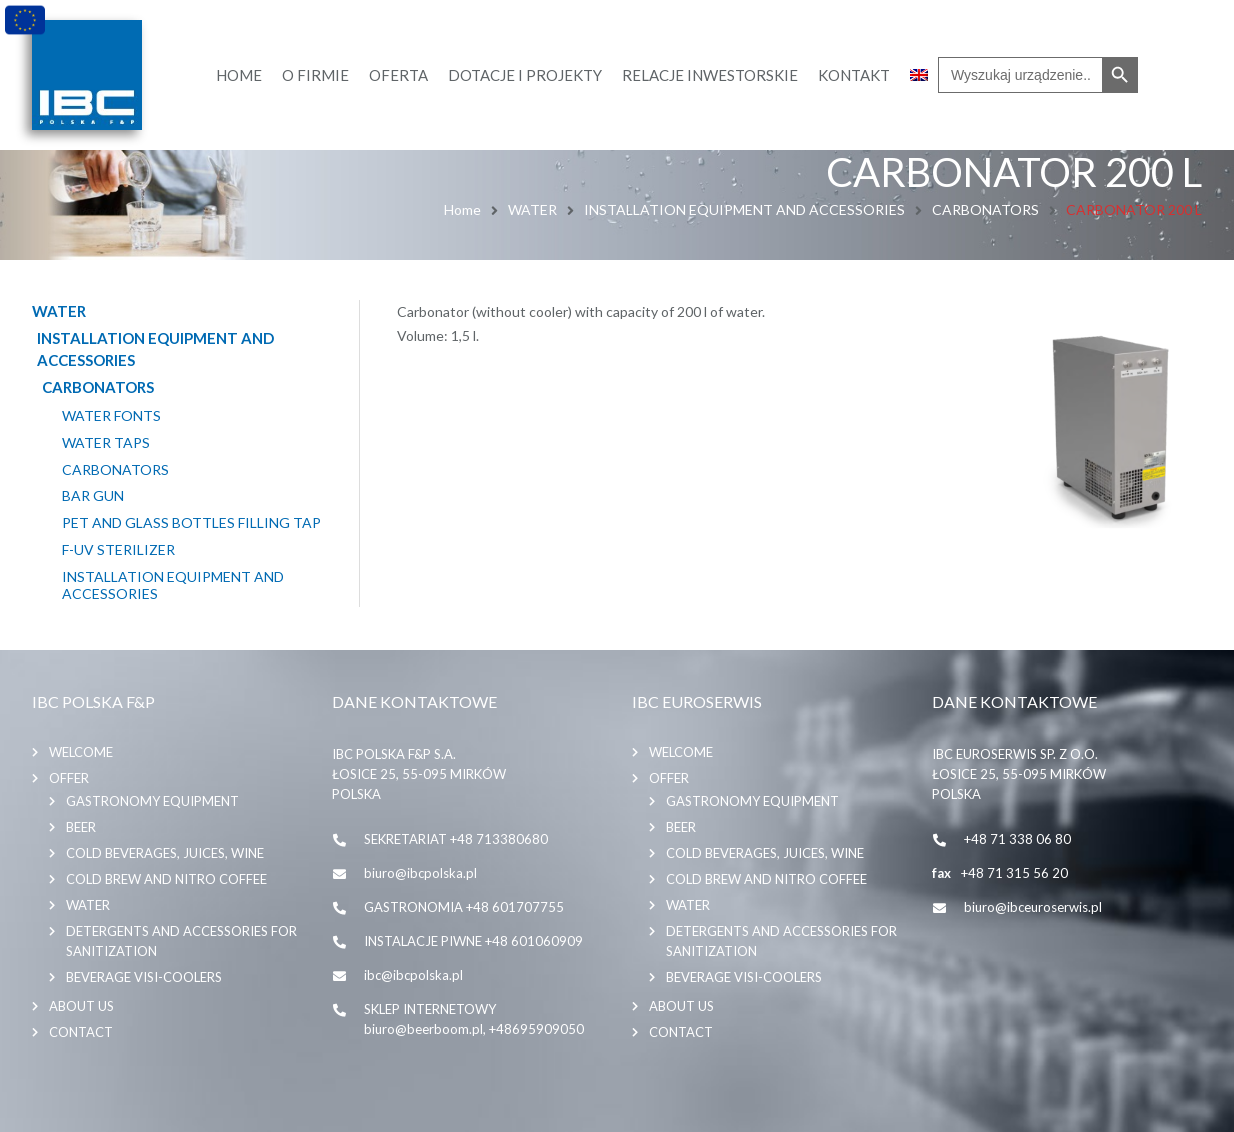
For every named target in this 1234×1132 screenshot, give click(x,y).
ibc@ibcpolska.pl (413, 975)
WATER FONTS (111, 416)
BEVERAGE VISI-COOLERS (144, 977)
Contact (81, 1032)
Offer (69, 778)
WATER (532, 209)
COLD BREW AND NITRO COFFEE (166, 879)
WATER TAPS (106, 443)
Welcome (81, 752)
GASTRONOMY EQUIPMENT (152, 801)
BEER (81, 827)
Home (462, 209)
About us (81, 1006)
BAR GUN (93, 496)
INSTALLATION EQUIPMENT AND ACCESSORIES (744, 209)
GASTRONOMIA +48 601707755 (464, 907)
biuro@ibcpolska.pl (420, 873)
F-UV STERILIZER (118, 550)
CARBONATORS (985, 209)
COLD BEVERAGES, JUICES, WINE (165, 853)
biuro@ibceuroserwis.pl (1033, 907)
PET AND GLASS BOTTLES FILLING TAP (191, 523)
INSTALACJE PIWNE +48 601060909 (473, 941)
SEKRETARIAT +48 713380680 (456, 839)
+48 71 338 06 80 (1017, 839)
